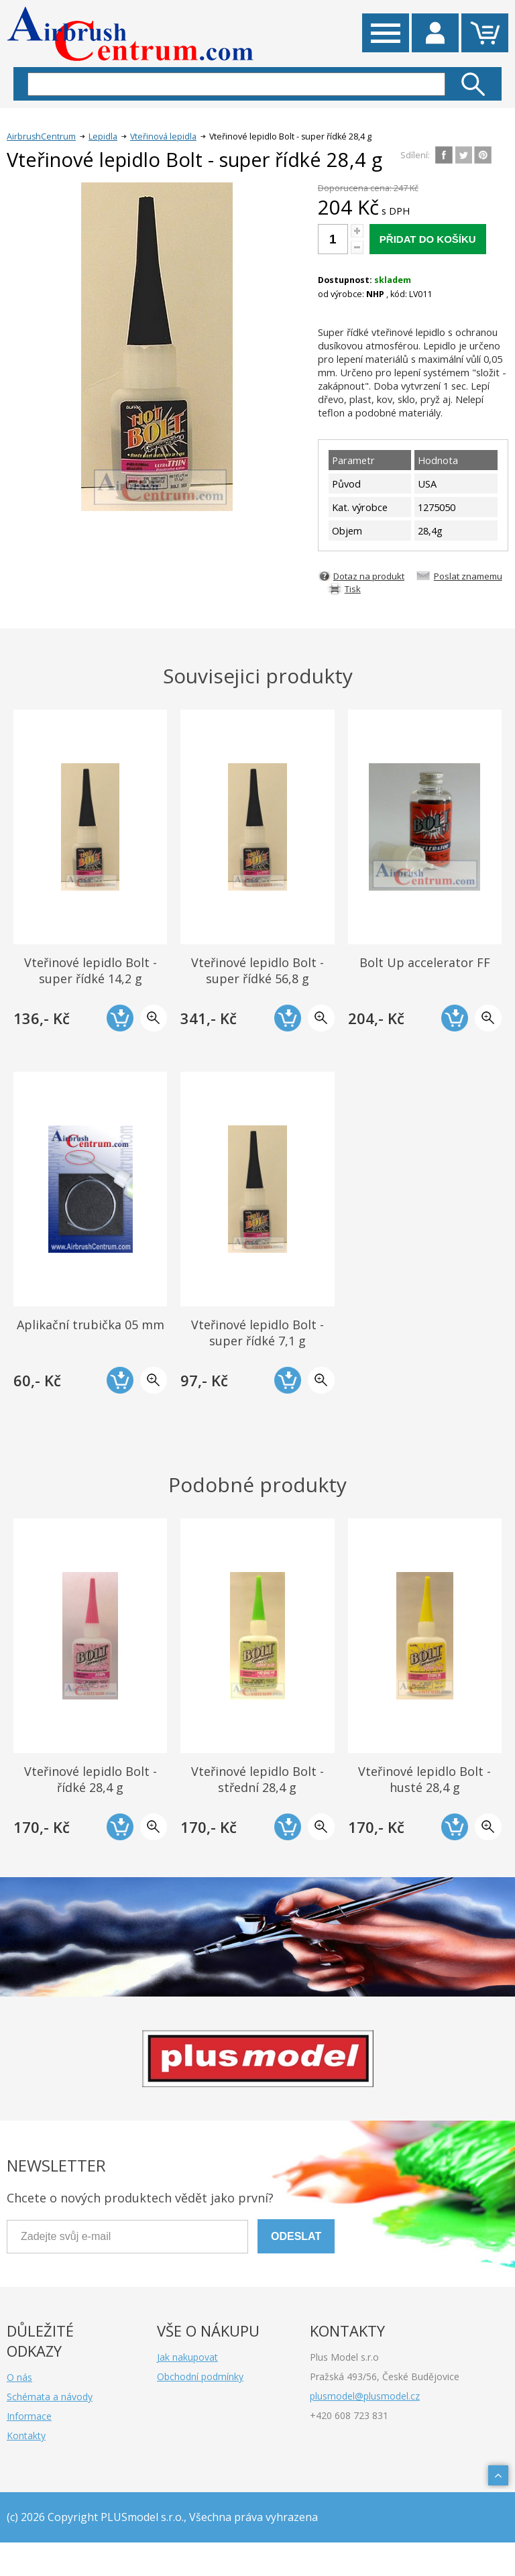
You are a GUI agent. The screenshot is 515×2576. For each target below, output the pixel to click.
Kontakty (26, 2435)
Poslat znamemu (468, 576)
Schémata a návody (50, 2396)
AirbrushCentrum (41, 136)
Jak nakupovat (187, 2357)
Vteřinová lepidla (163, 136)
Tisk (353, 589)
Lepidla (103, 136)
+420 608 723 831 (349, 2415)
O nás (19, 2377)
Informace (29, 2416)
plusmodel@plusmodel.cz (365, 2396)
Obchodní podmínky (200, 2376)
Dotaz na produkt (368, 576)
